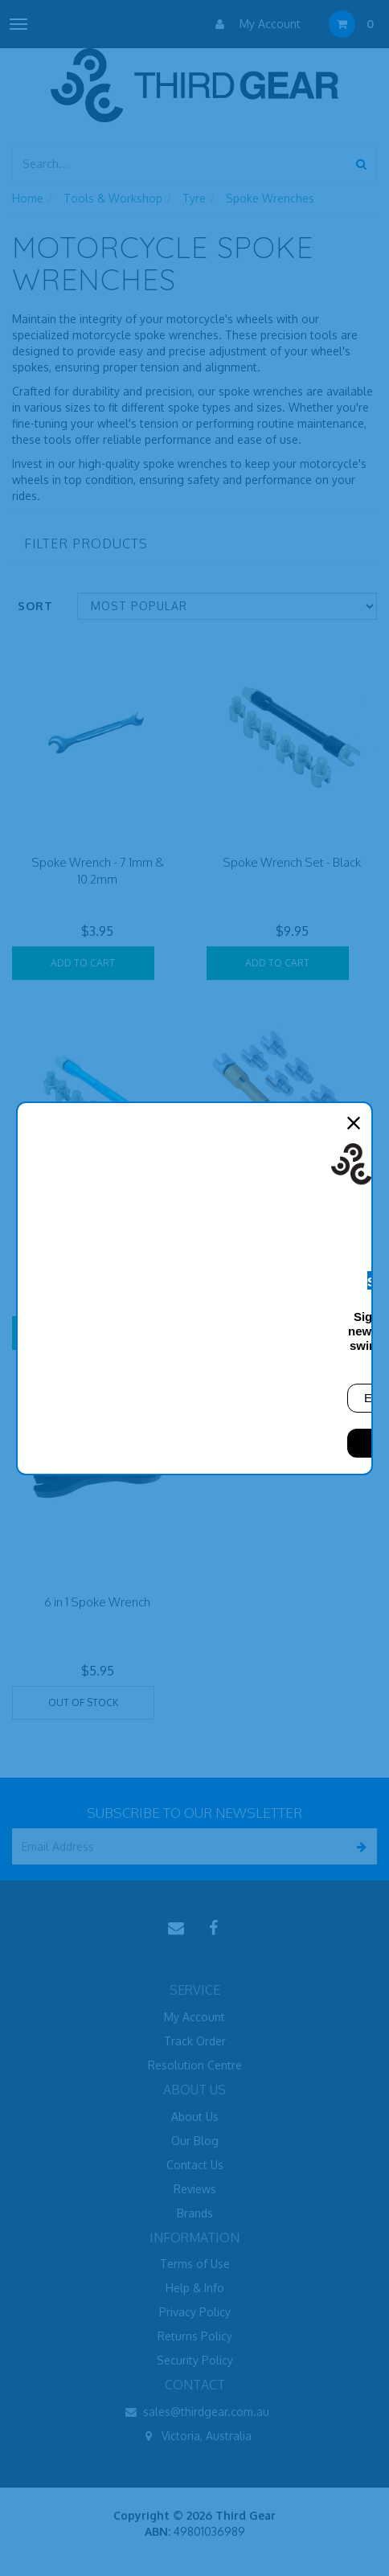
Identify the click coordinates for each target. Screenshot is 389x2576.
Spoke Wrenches (270, 198)
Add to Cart (83, 963)
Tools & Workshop (112, 198)
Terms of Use (195, 2263)
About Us (195, 2116)
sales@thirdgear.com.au (194, 2412)
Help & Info (195, 2288)
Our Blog (195, 2140)
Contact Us (194, 2165)
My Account (254, 24)
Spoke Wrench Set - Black (292, 862)
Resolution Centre (195, 2065)
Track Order (195, 2041)
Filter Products (86, 544)
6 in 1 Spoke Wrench (97, 1602)
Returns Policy (195, 2336)
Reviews (195, 2189)
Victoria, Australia (195, 2436)
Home (27, 198)
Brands (195, 2213)
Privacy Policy (195, 2312)
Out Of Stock (83, 1702)
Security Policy (195, 2360)
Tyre (194, 198)
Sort (35, 606)
